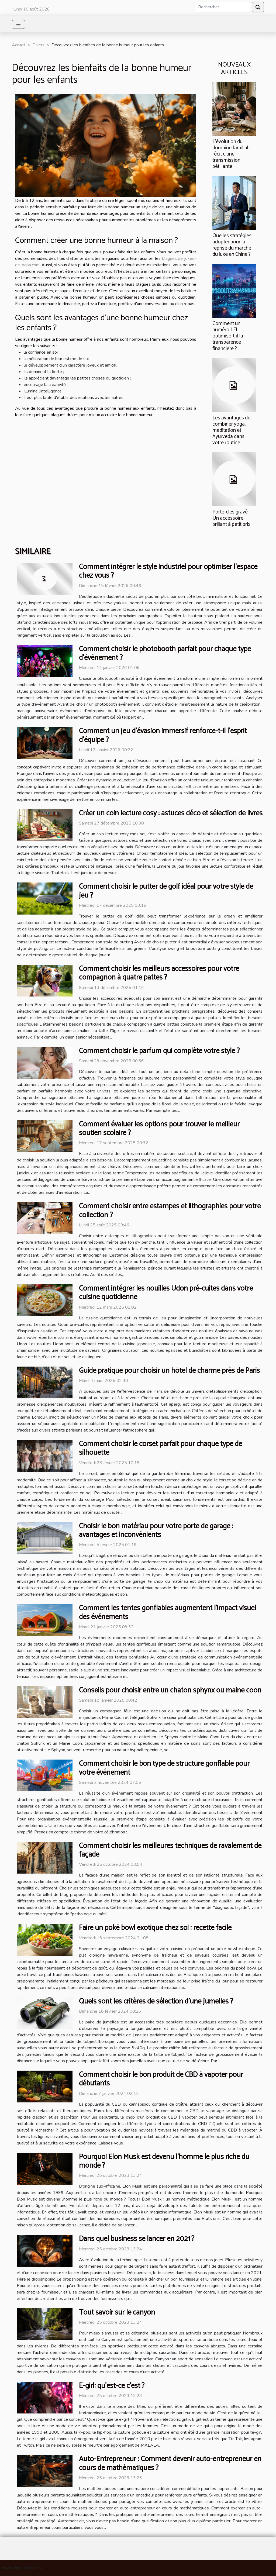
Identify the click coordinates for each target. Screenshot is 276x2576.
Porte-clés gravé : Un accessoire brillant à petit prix (231, 518)
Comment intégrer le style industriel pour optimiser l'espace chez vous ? (168, 571)
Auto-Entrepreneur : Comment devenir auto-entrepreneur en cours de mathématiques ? (170, 2463)
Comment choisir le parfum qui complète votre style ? (159, 1051)
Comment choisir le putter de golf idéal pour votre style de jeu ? (166, 891)
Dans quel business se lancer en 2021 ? (136, 2239)
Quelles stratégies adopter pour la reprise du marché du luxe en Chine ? (231, 245)
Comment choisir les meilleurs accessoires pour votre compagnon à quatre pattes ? (159, 973)
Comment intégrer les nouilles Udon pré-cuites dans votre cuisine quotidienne (166, 1292)
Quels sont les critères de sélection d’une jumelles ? (156, 2001)
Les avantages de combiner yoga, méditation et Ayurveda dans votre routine (231, 430)
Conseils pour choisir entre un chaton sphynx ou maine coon (170, 1690)
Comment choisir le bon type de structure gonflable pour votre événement (164, 1768)
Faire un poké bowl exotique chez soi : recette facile (155, 1928)
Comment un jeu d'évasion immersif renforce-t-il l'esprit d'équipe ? (163, 735)
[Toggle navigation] (18, 24)
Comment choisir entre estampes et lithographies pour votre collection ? (170, 1210)
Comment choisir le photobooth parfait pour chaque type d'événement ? (165, 653)
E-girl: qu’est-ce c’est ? (111, 2386)
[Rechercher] (222, 7)
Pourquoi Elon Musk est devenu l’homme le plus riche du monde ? (164, 2161)
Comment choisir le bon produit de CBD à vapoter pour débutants (161, 2079)
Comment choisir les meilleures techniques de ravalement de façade (170, 1850)
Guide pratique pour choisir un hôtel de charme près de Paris (169, 1371)
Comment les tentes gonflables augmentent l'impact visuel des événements (167, 1612)
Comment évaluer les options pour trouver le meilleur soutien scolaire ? (159, 1128)
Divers (38, 45)
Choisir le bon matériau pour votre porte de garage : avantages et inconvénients (156, 1530)
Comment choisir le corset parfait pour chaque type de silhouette (160, 1448)
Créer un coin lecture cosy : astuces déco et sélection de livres (171, 813)
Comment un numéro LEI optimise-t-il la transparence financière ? (227, 336)
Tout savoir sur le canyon (117, 2312)
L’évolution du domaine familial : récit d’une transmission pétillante (231, 154)
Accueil (18, 45)
